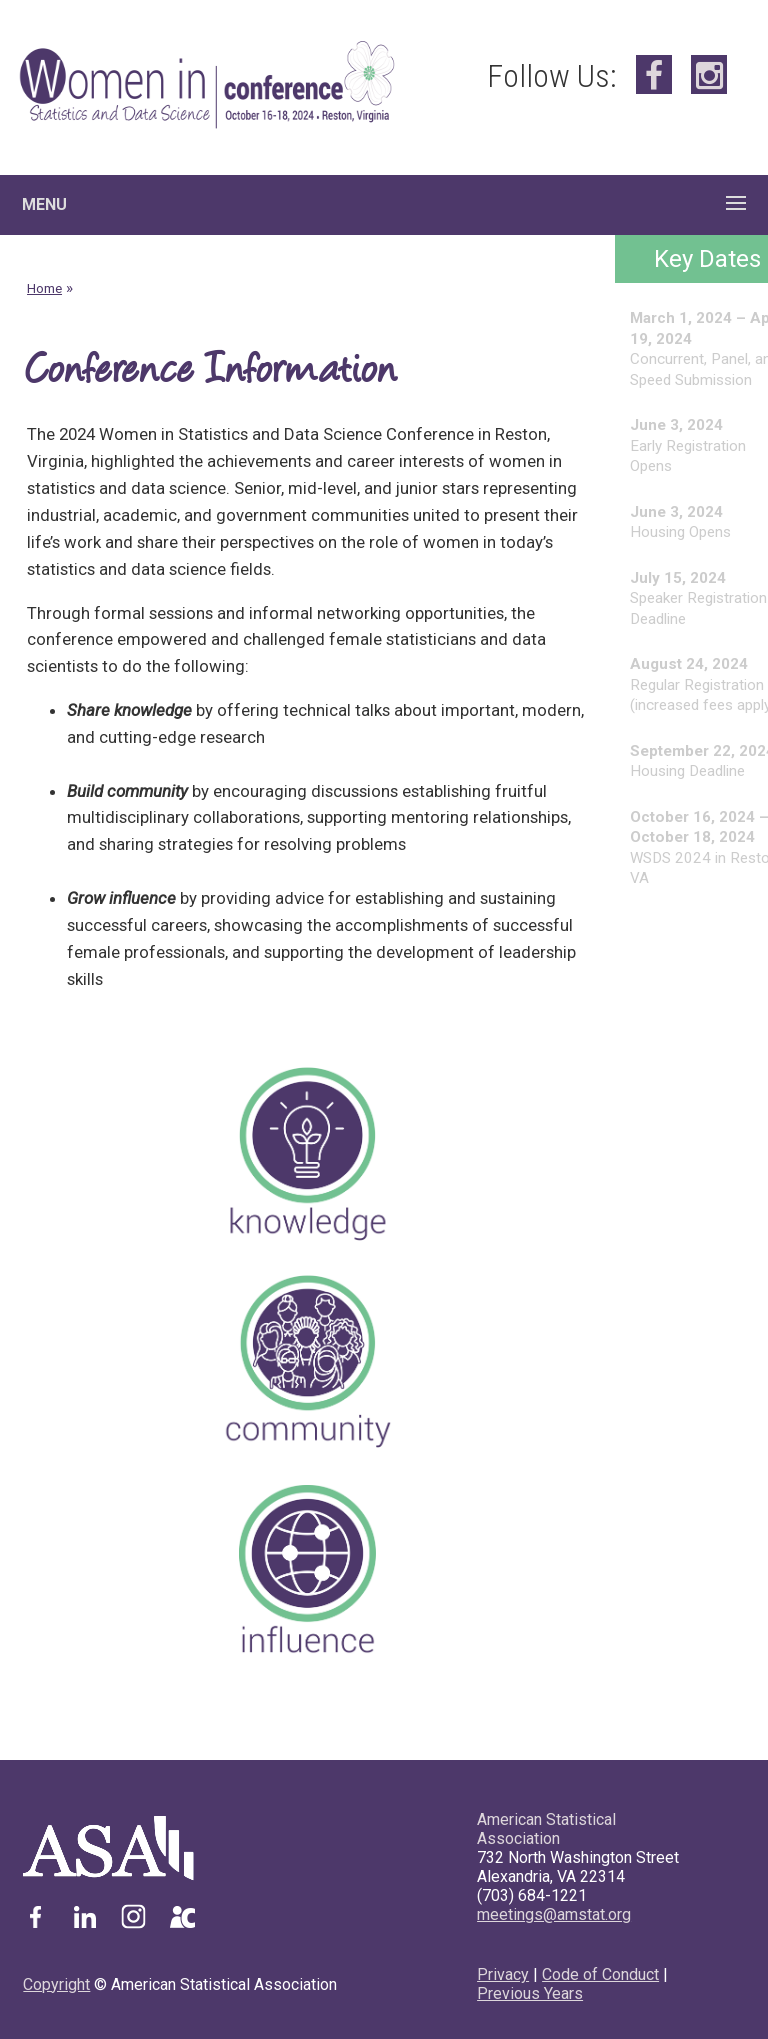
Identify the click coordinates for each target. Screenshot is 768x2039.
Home (44, 288)
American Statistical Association (546, 1829)
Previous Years (530, 1993)
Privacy (503, 1974)
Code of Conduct (600, 1974)
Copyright (56, 1984)
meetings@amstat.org (554, 1914)
